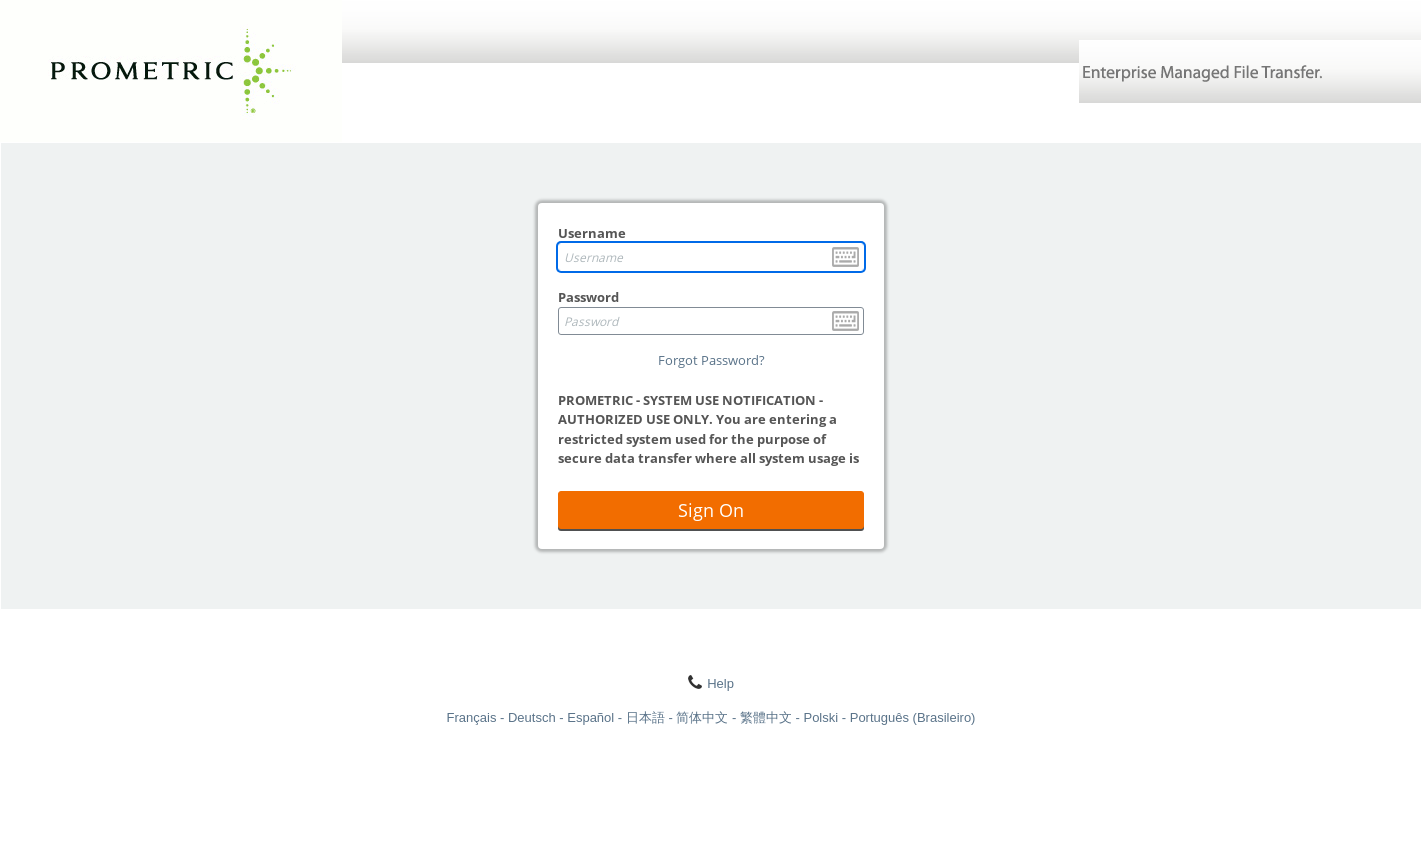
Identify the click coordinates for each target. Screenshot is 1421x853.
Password (588, 297)
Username (592, 233)
